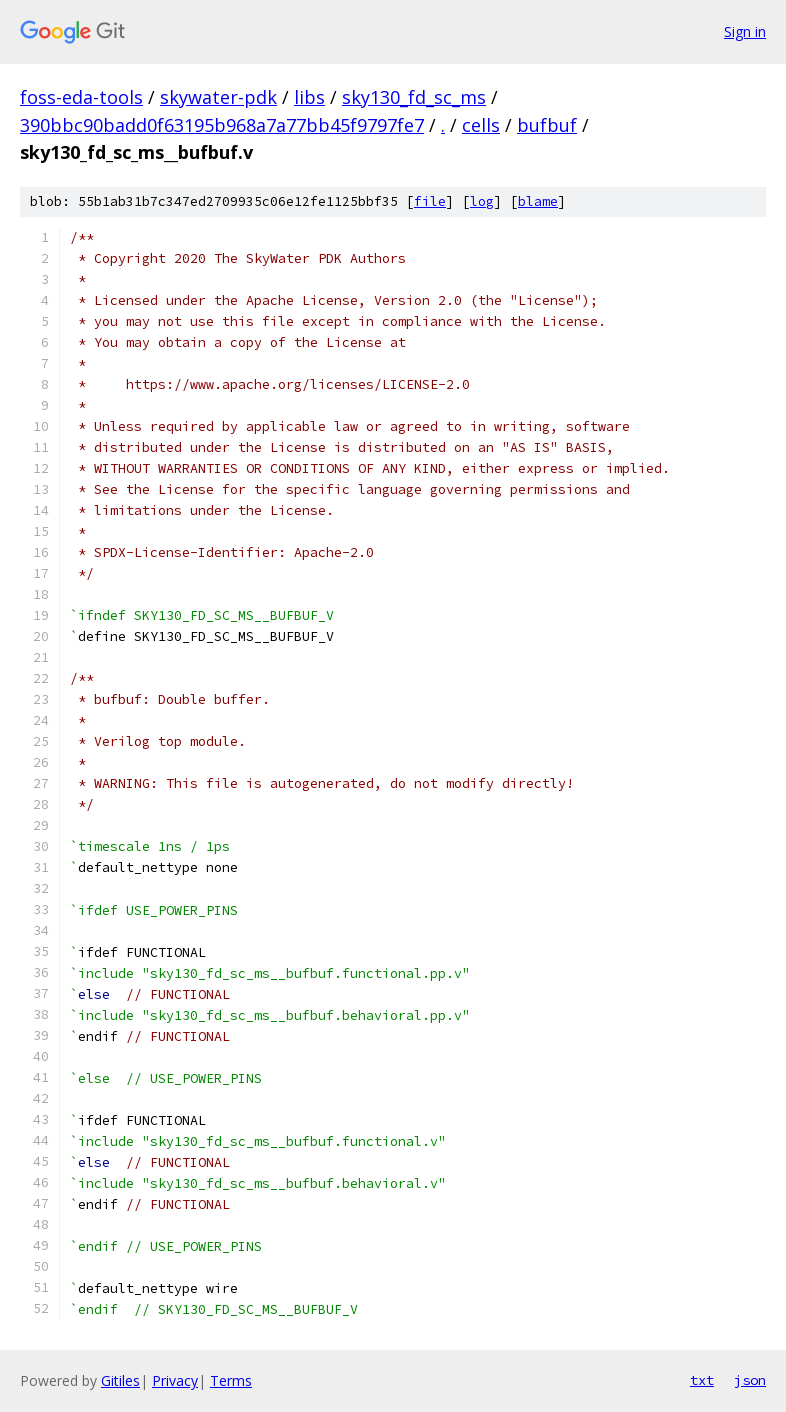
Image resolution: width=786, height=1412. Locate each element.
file (430, 201)
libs (309, 97)
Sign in (745, 31)
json (750, 1380)
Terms (231, 1380)
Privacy (175, 1380)
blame (538, 201)
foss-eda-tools (81, 97)
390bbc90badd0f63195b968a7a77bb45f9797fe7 (222, 125)
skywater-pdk (218, 97)
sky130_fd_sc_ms (414, 97)
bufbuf (547, 125)
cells (481, 125)
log (482, 201)
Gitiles (120, 1380)
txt (702, 1380)
